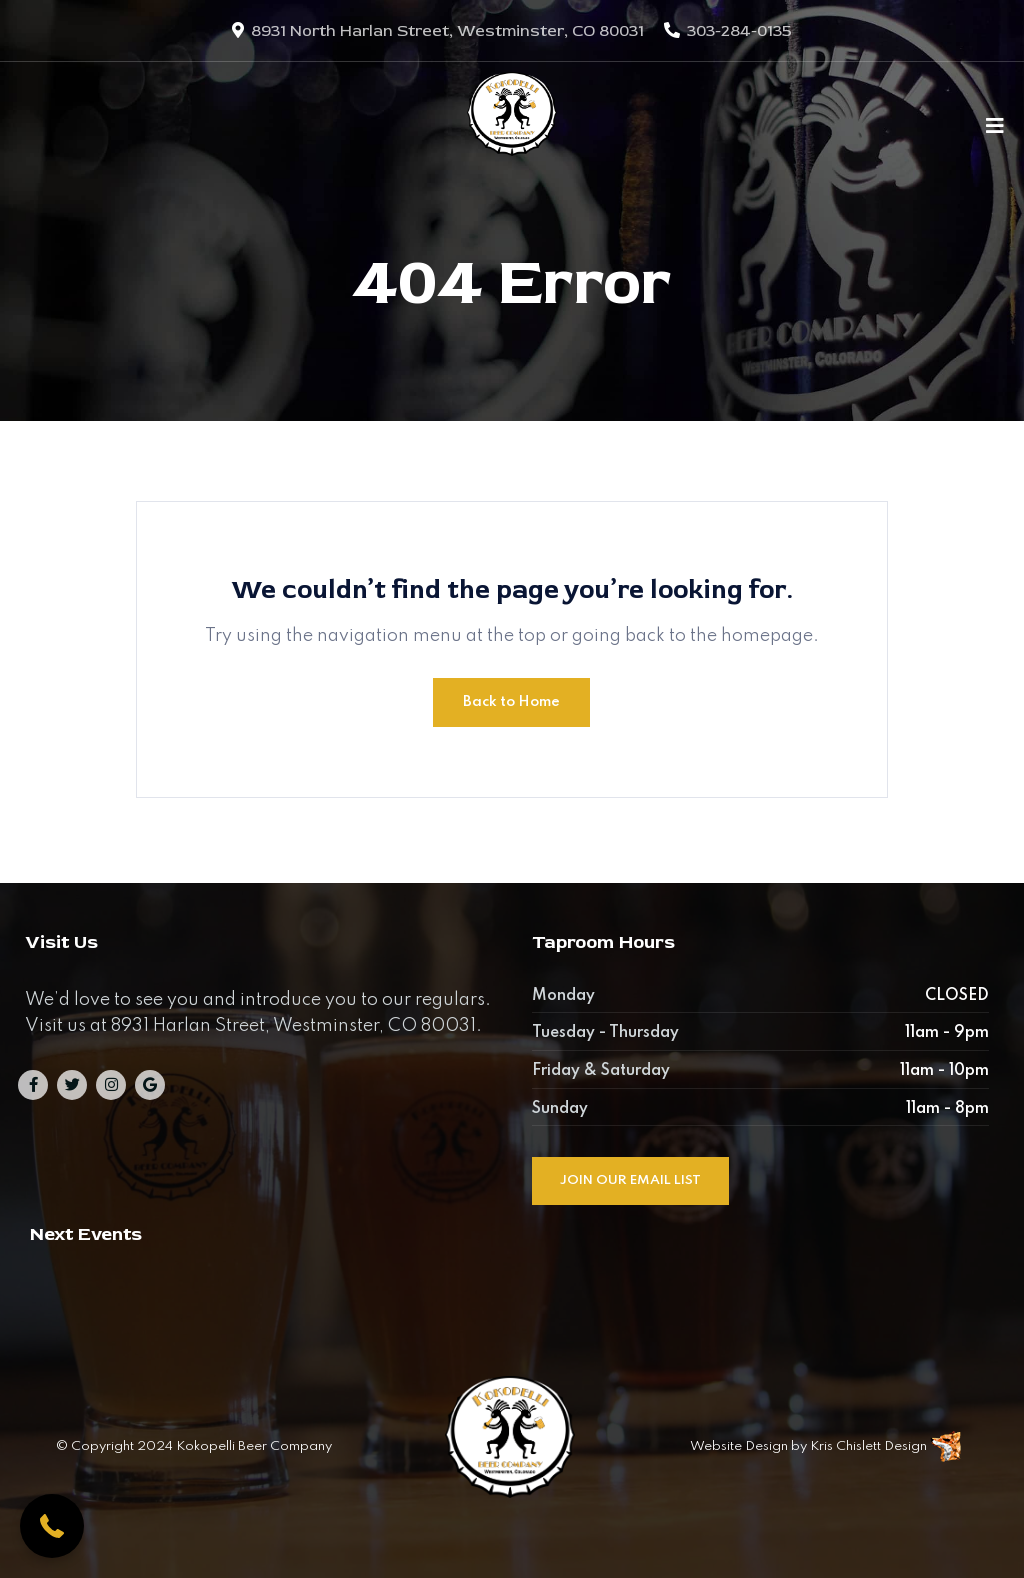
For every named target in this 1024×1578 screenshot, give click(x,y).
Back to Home (511, 702)
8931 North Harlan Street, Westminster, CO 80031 (447, 31)
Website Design (739, 1446)
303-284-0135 (739, 31)
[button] (52, 1526)
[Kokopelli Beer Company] (512, 125)
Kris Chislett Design (868, 1446)
